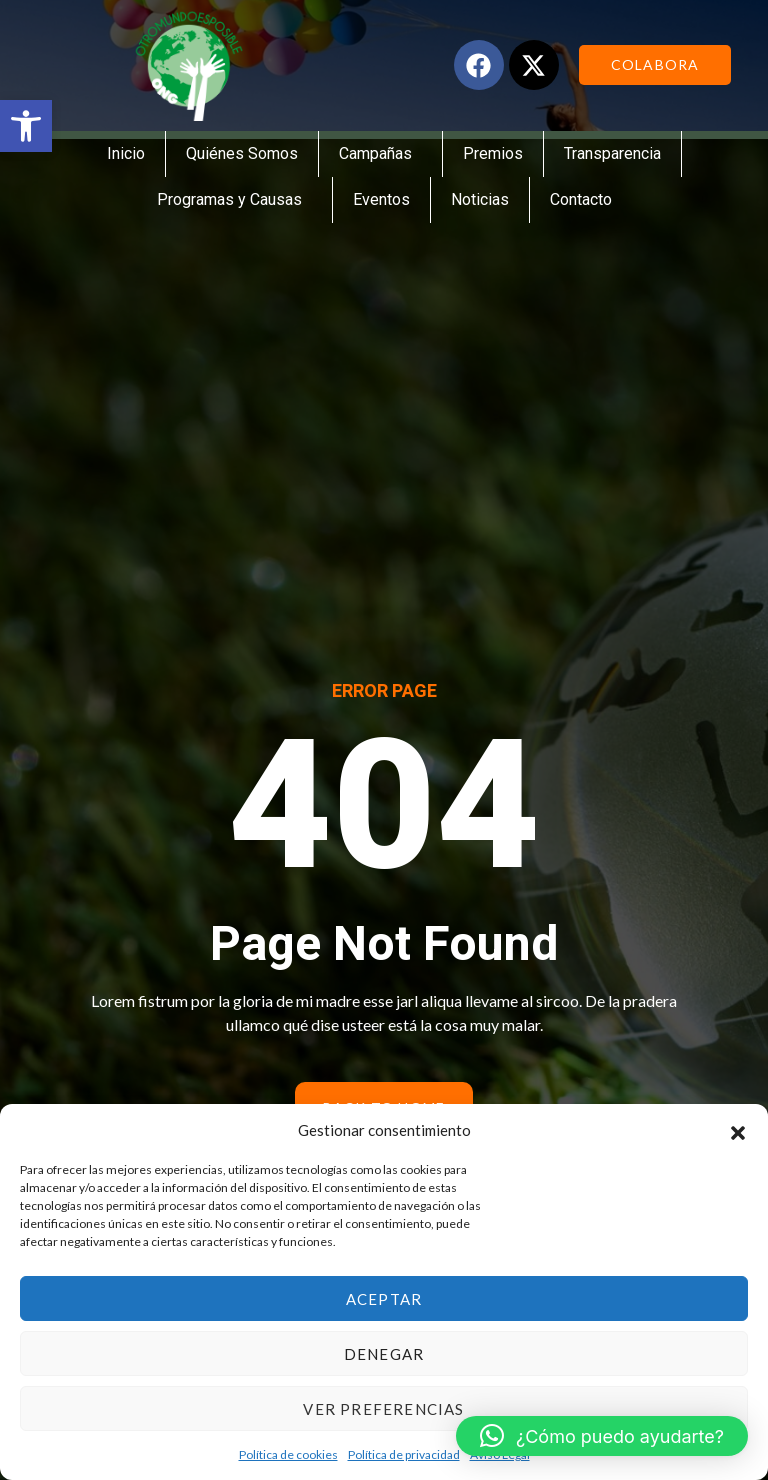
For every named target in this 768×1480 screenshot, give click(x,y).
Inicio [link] (126, 153)
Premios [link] (493, 153)
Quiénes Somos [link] (242, 153)
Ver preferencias (383, 1409)
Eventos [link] (381, 199)
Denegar (384, 1354)
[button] (738, 1130)
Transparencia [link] (612, 153)
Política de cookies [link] (288, 1454)
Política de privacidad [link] (404, 1454)
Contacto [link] (581, 199)
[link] (26, 126)
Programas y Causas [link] (234, 200)
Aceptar (384, 1299)
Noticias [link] (480, 199)
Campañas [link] (380, 154)
